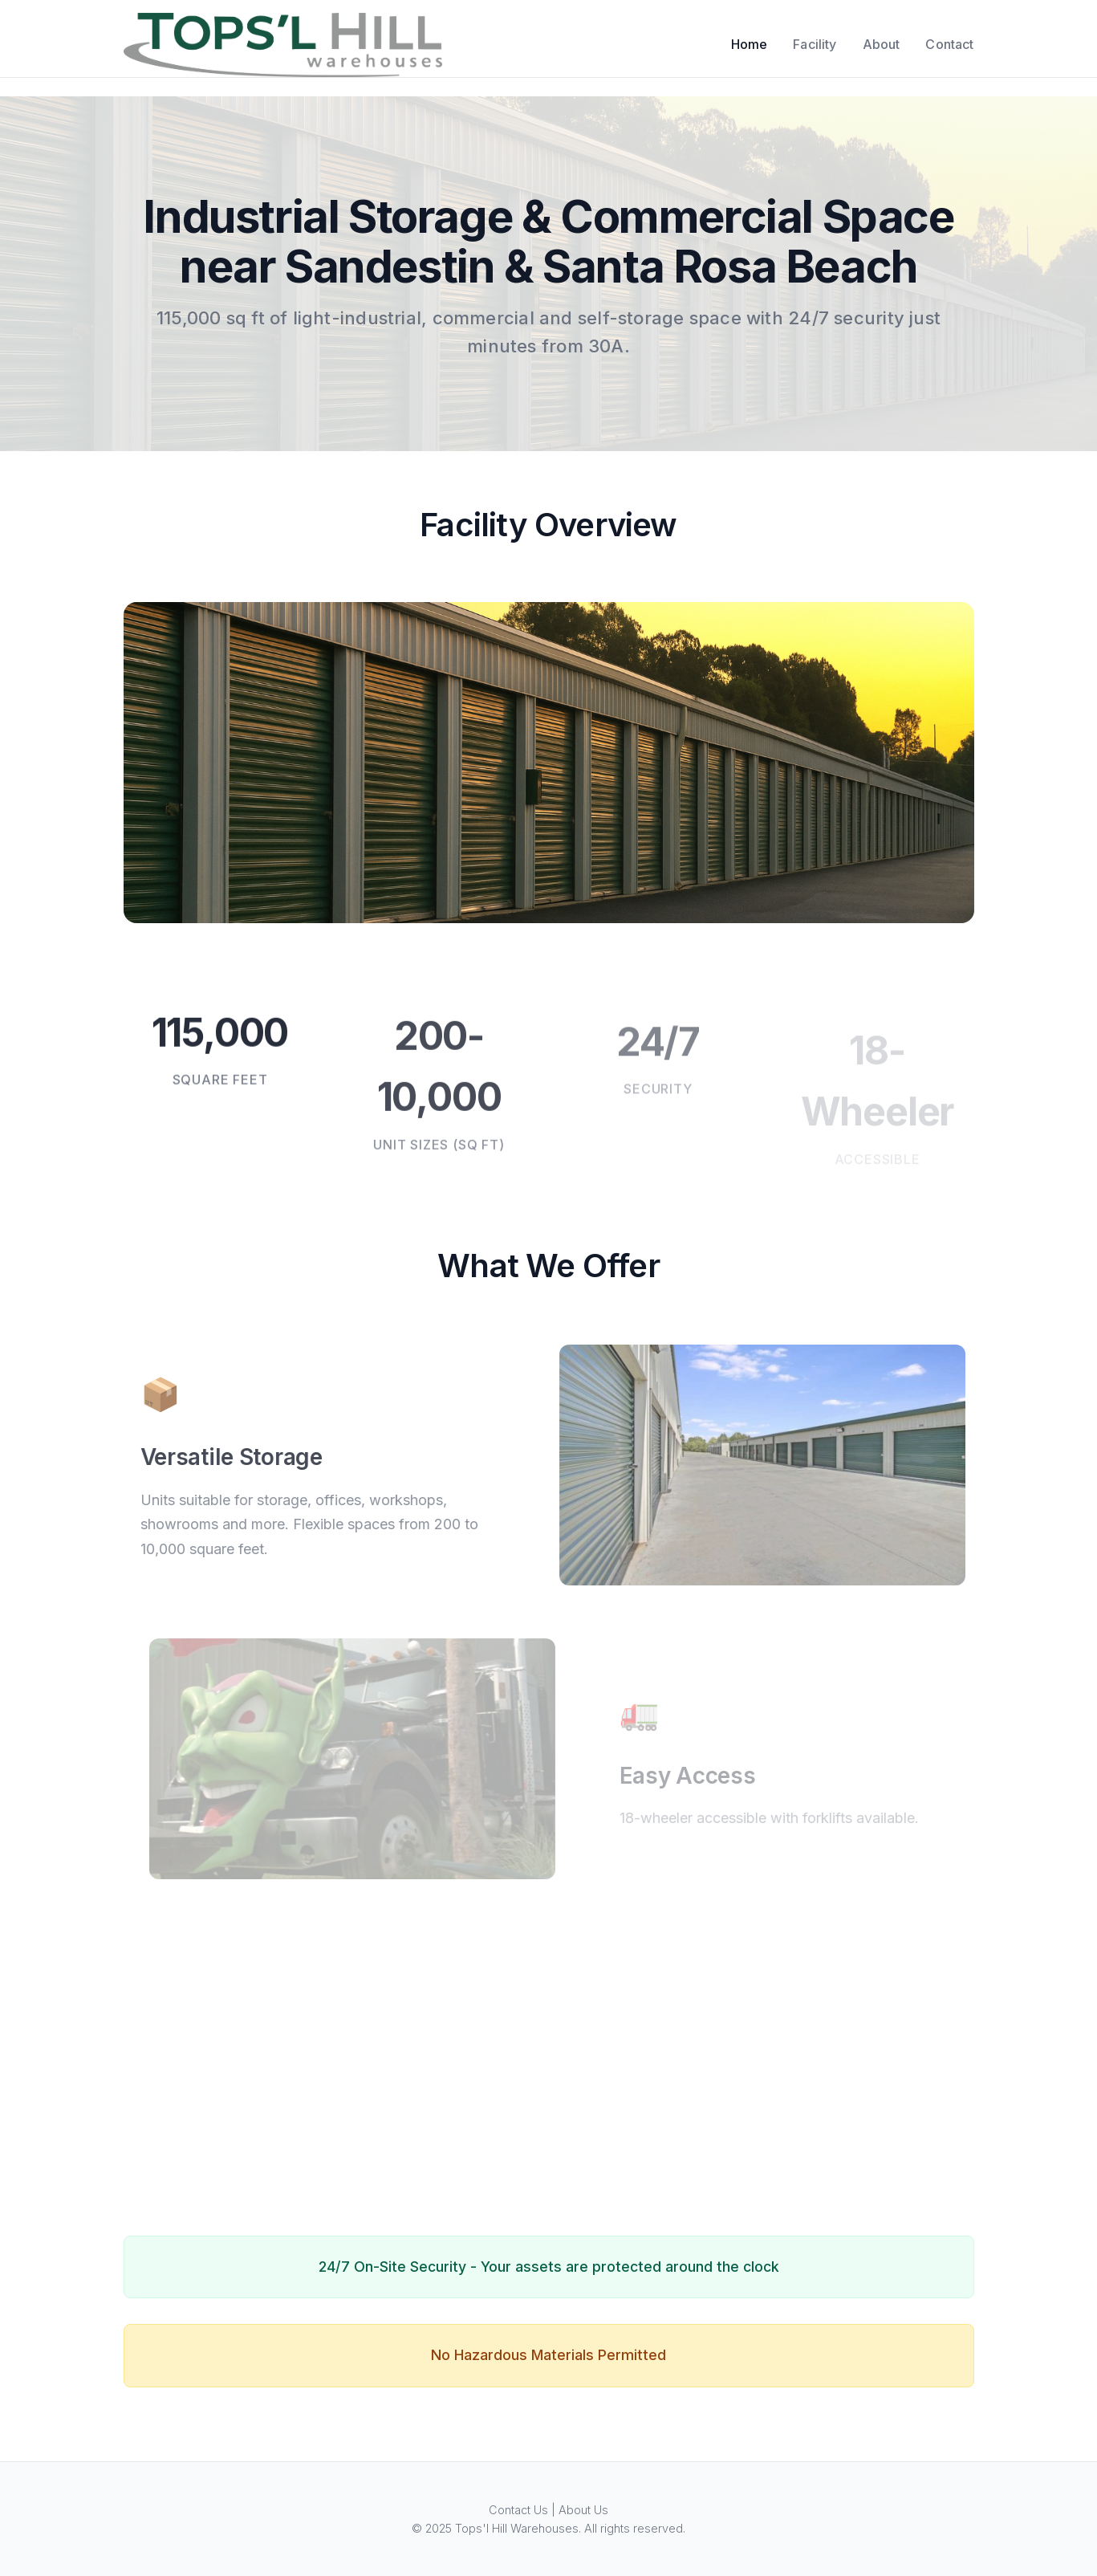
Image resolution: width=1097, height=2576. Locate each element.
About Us (583, 2510)
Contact (949, 44)
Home (749, 44)
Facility (814, 44)
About (881, 44)
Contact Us (518, 2510)
